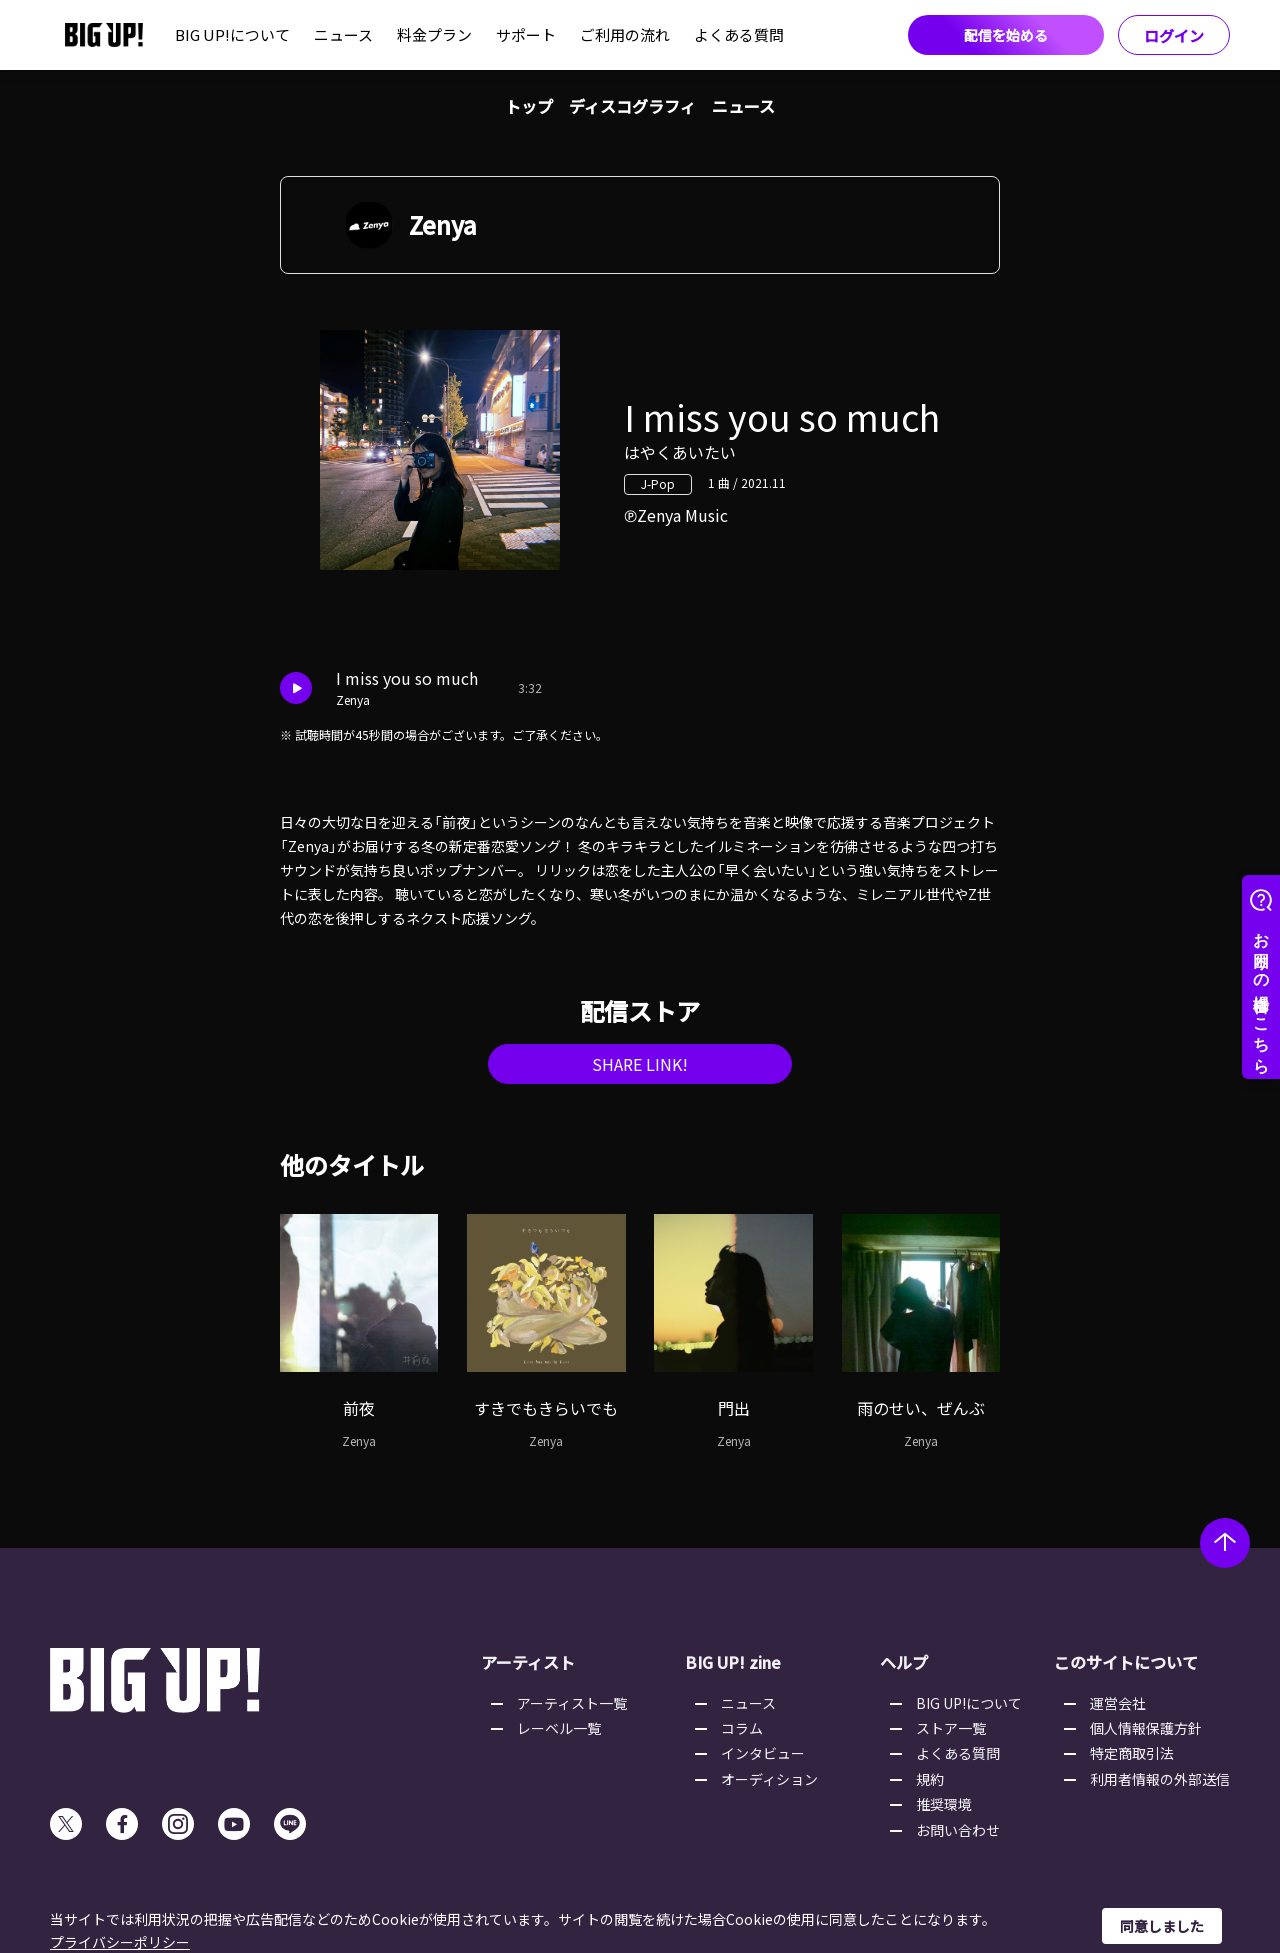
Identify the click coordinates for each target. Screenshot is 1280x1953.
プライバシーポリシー (120, 1942)
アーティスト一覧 (572, 1703)
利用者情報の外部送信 (1160, 1779)
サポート (526, 34)
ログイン (1174, 35)
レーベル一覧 (559, 1728)
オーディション (769, 1779)
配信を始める (1006, 35)
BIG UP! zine (733, 1662)
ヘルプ (904, 1662)
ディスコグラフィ (632, 106)
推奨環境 (944, 1804)
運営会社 (1118, 1703)
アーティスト (528, 1662)
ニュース (343, 34)
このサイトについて (1126, 1662)
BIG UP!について (232, 34)
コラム (742, 1728)
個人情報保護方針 (1146, 1728)
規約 (930, 1779)
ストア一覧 (951, 1728)
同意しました (1162, 1926)
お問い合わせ (958, 1830)
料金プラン (434, 34)
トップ (529, 106)
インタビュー (763, 1753)
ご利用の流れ (625, 34)
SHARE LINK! (640, 1064)
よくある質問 (739, 34)
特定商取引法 (1132, 1753)
